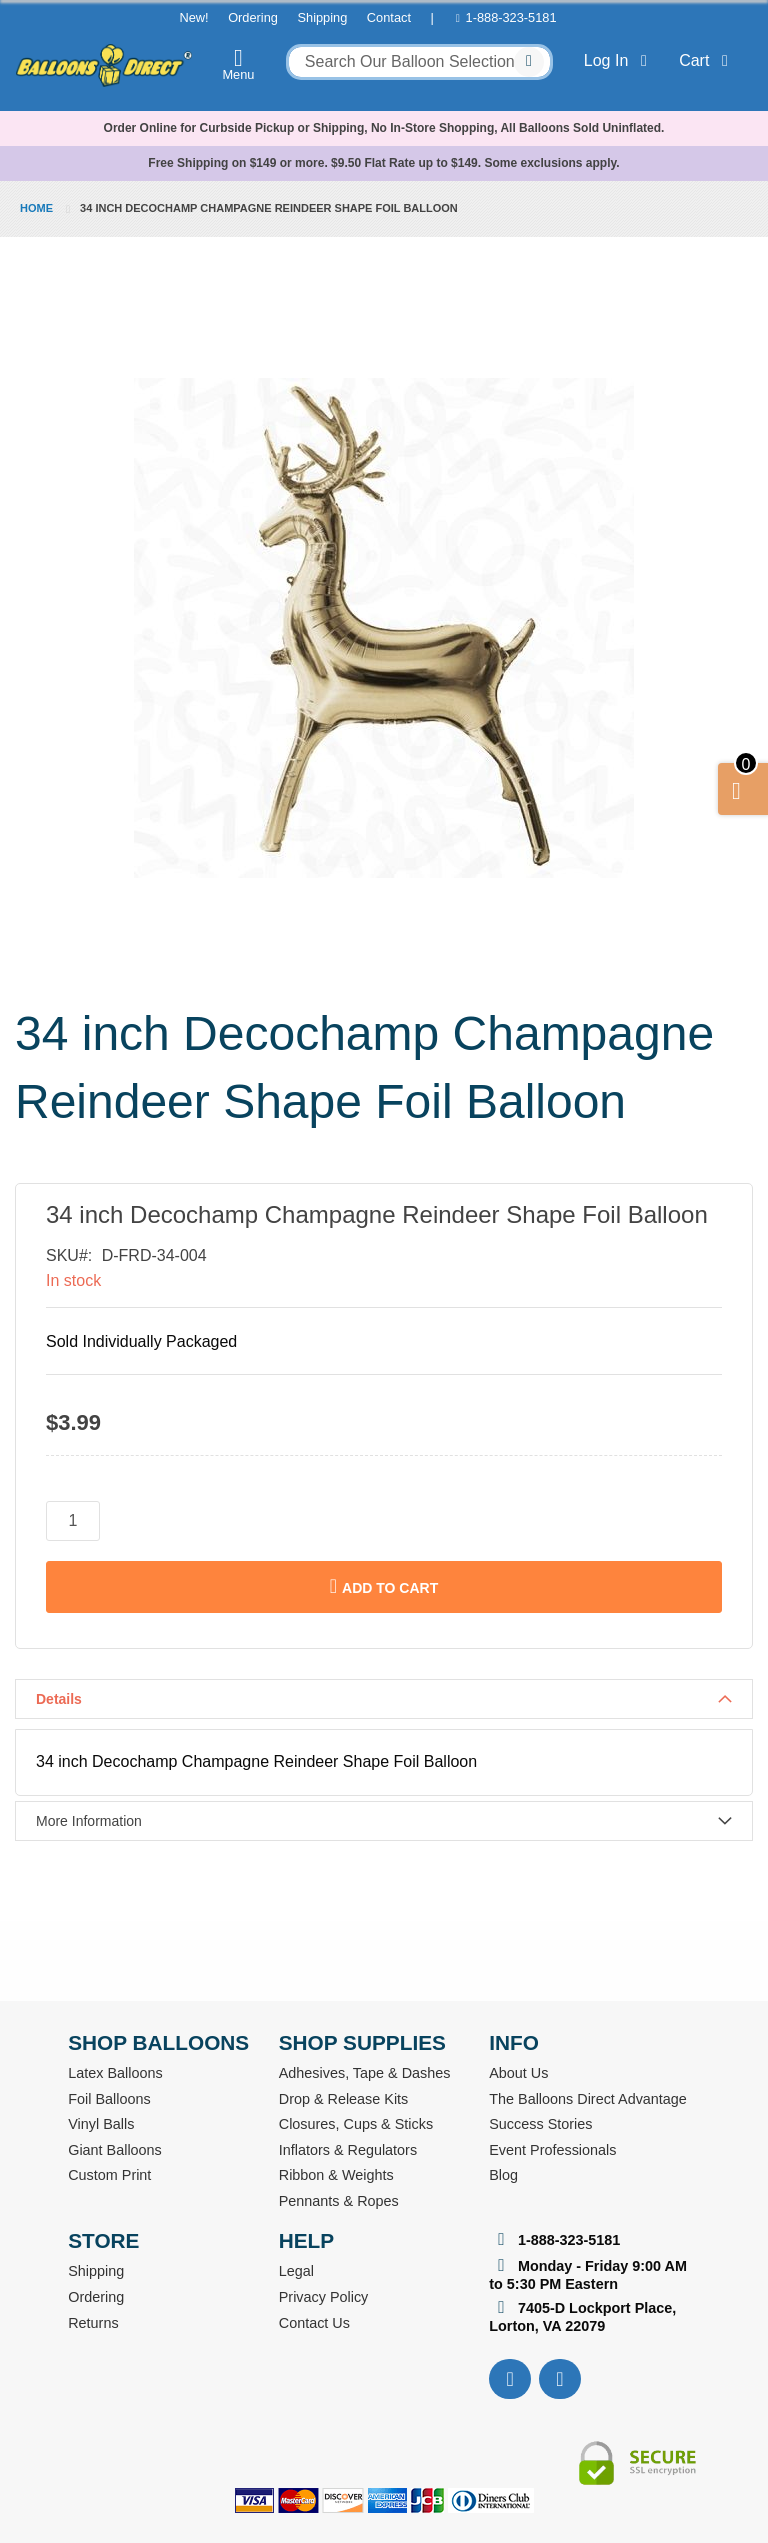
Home (36, 208)
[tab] (384, 1699)
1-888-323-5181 (511, 17)
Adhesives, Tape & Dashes (365, 2073)
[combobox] (419, 62)
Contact (389, 17)
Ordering (253, 17)
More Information (89, 1821)
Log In (619, 60)
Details (59, 1699)
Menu (239, 64)
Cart (707, 60)
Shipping (322, 17)
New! (193, 17)
